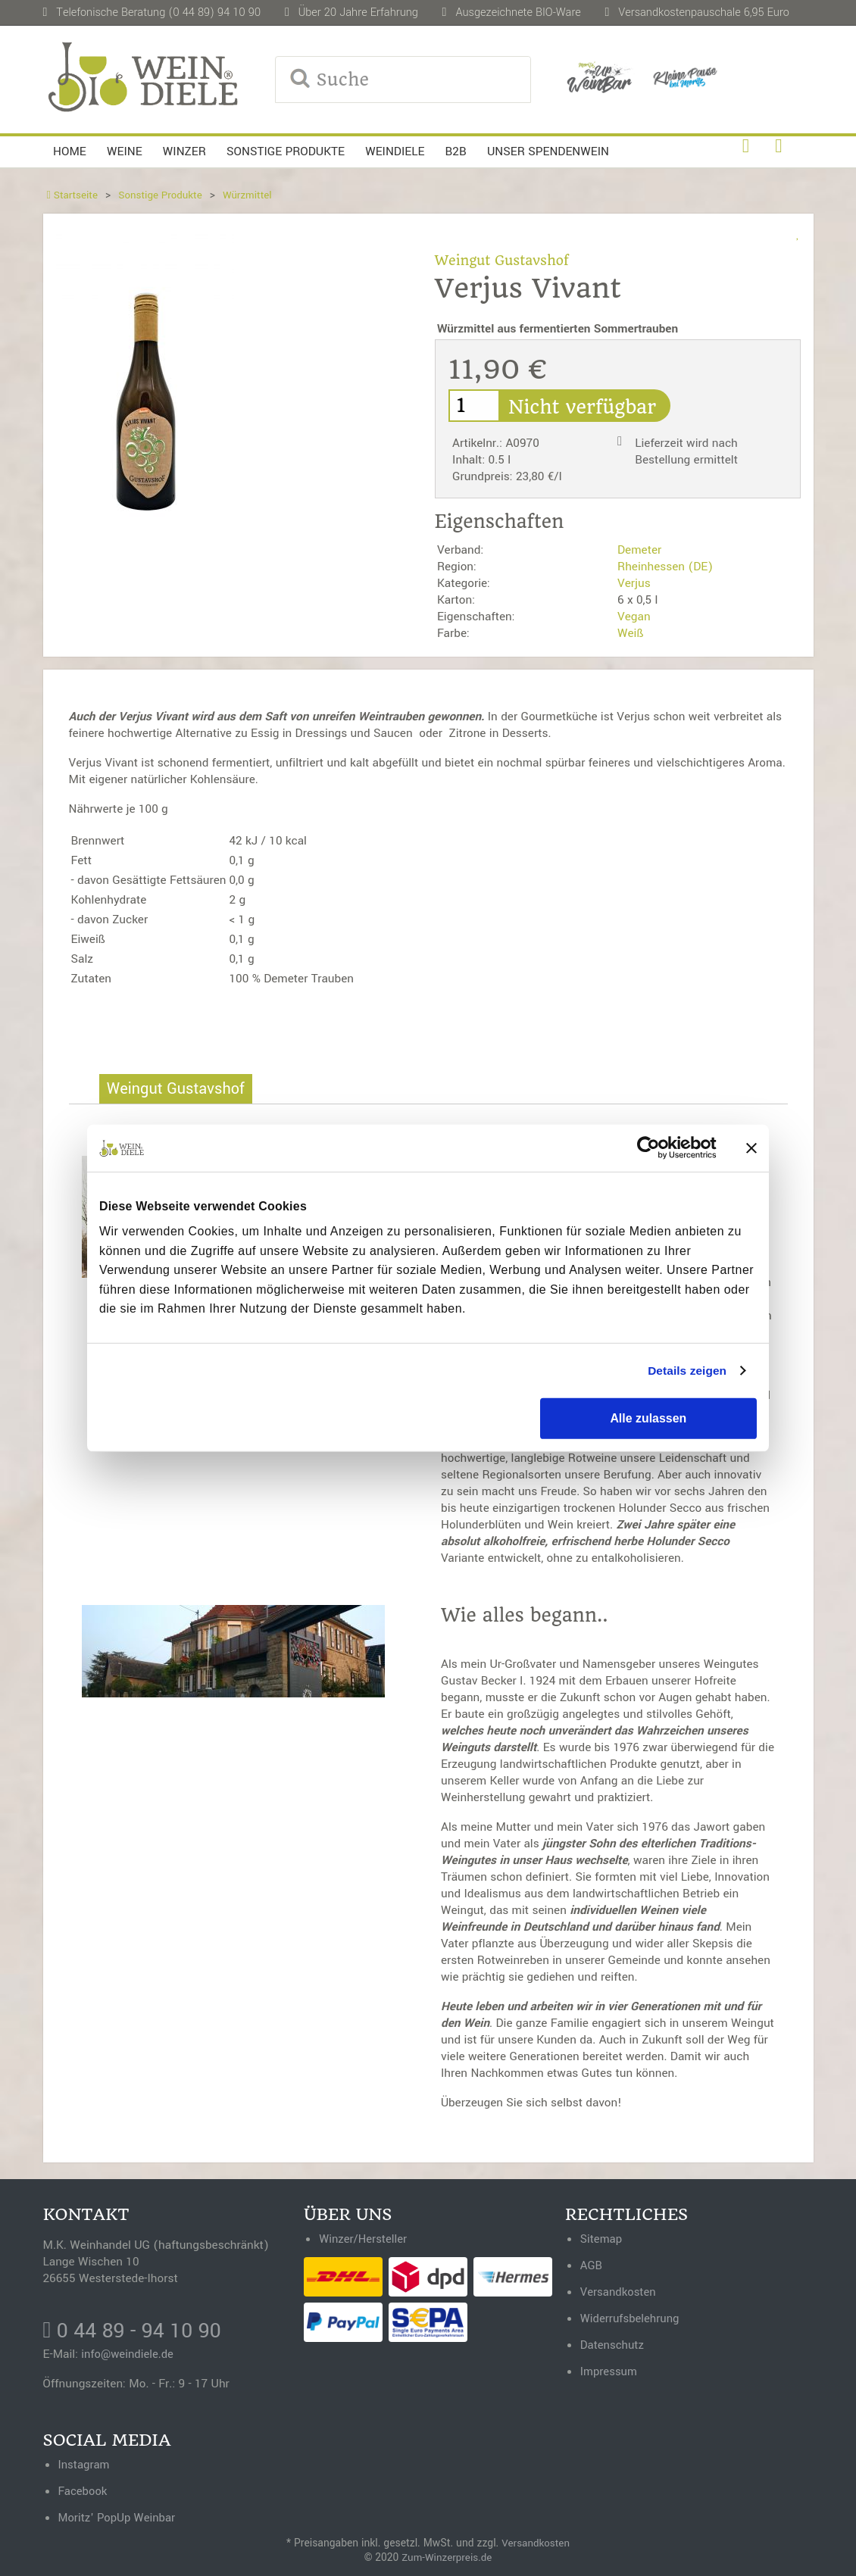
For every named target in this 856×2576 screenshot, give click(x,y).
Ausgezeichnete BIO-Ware (517, 12)
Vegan (634, 616)
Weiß (630, 633)
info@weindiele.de (129, 2355)
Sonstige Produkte (285, 151)
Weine (124, 151)
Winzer (184, 151)
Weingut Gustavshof (504, 260)
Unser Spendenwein (548, 151)
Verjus (634, 583)
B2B (456, 151)
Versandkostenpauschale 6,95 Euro (703, 12)
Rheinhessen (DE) (665, 566)
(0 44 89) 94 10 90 (214, 12)
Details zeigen (685, 1370)
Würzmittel (253, 195)
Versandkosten (536, 2541)
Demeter (639, 550)
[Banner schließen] (751, 1148)
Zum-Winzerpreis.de (446, 2556)
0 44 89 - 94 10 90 (135, 2331)
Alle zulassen (648, 1418)
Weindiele (394, 151)
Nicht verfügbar (591, 407)
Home (69, 151)
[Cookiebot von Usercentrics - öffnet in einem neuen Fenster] (650, 1148)
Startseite (73, 195)
